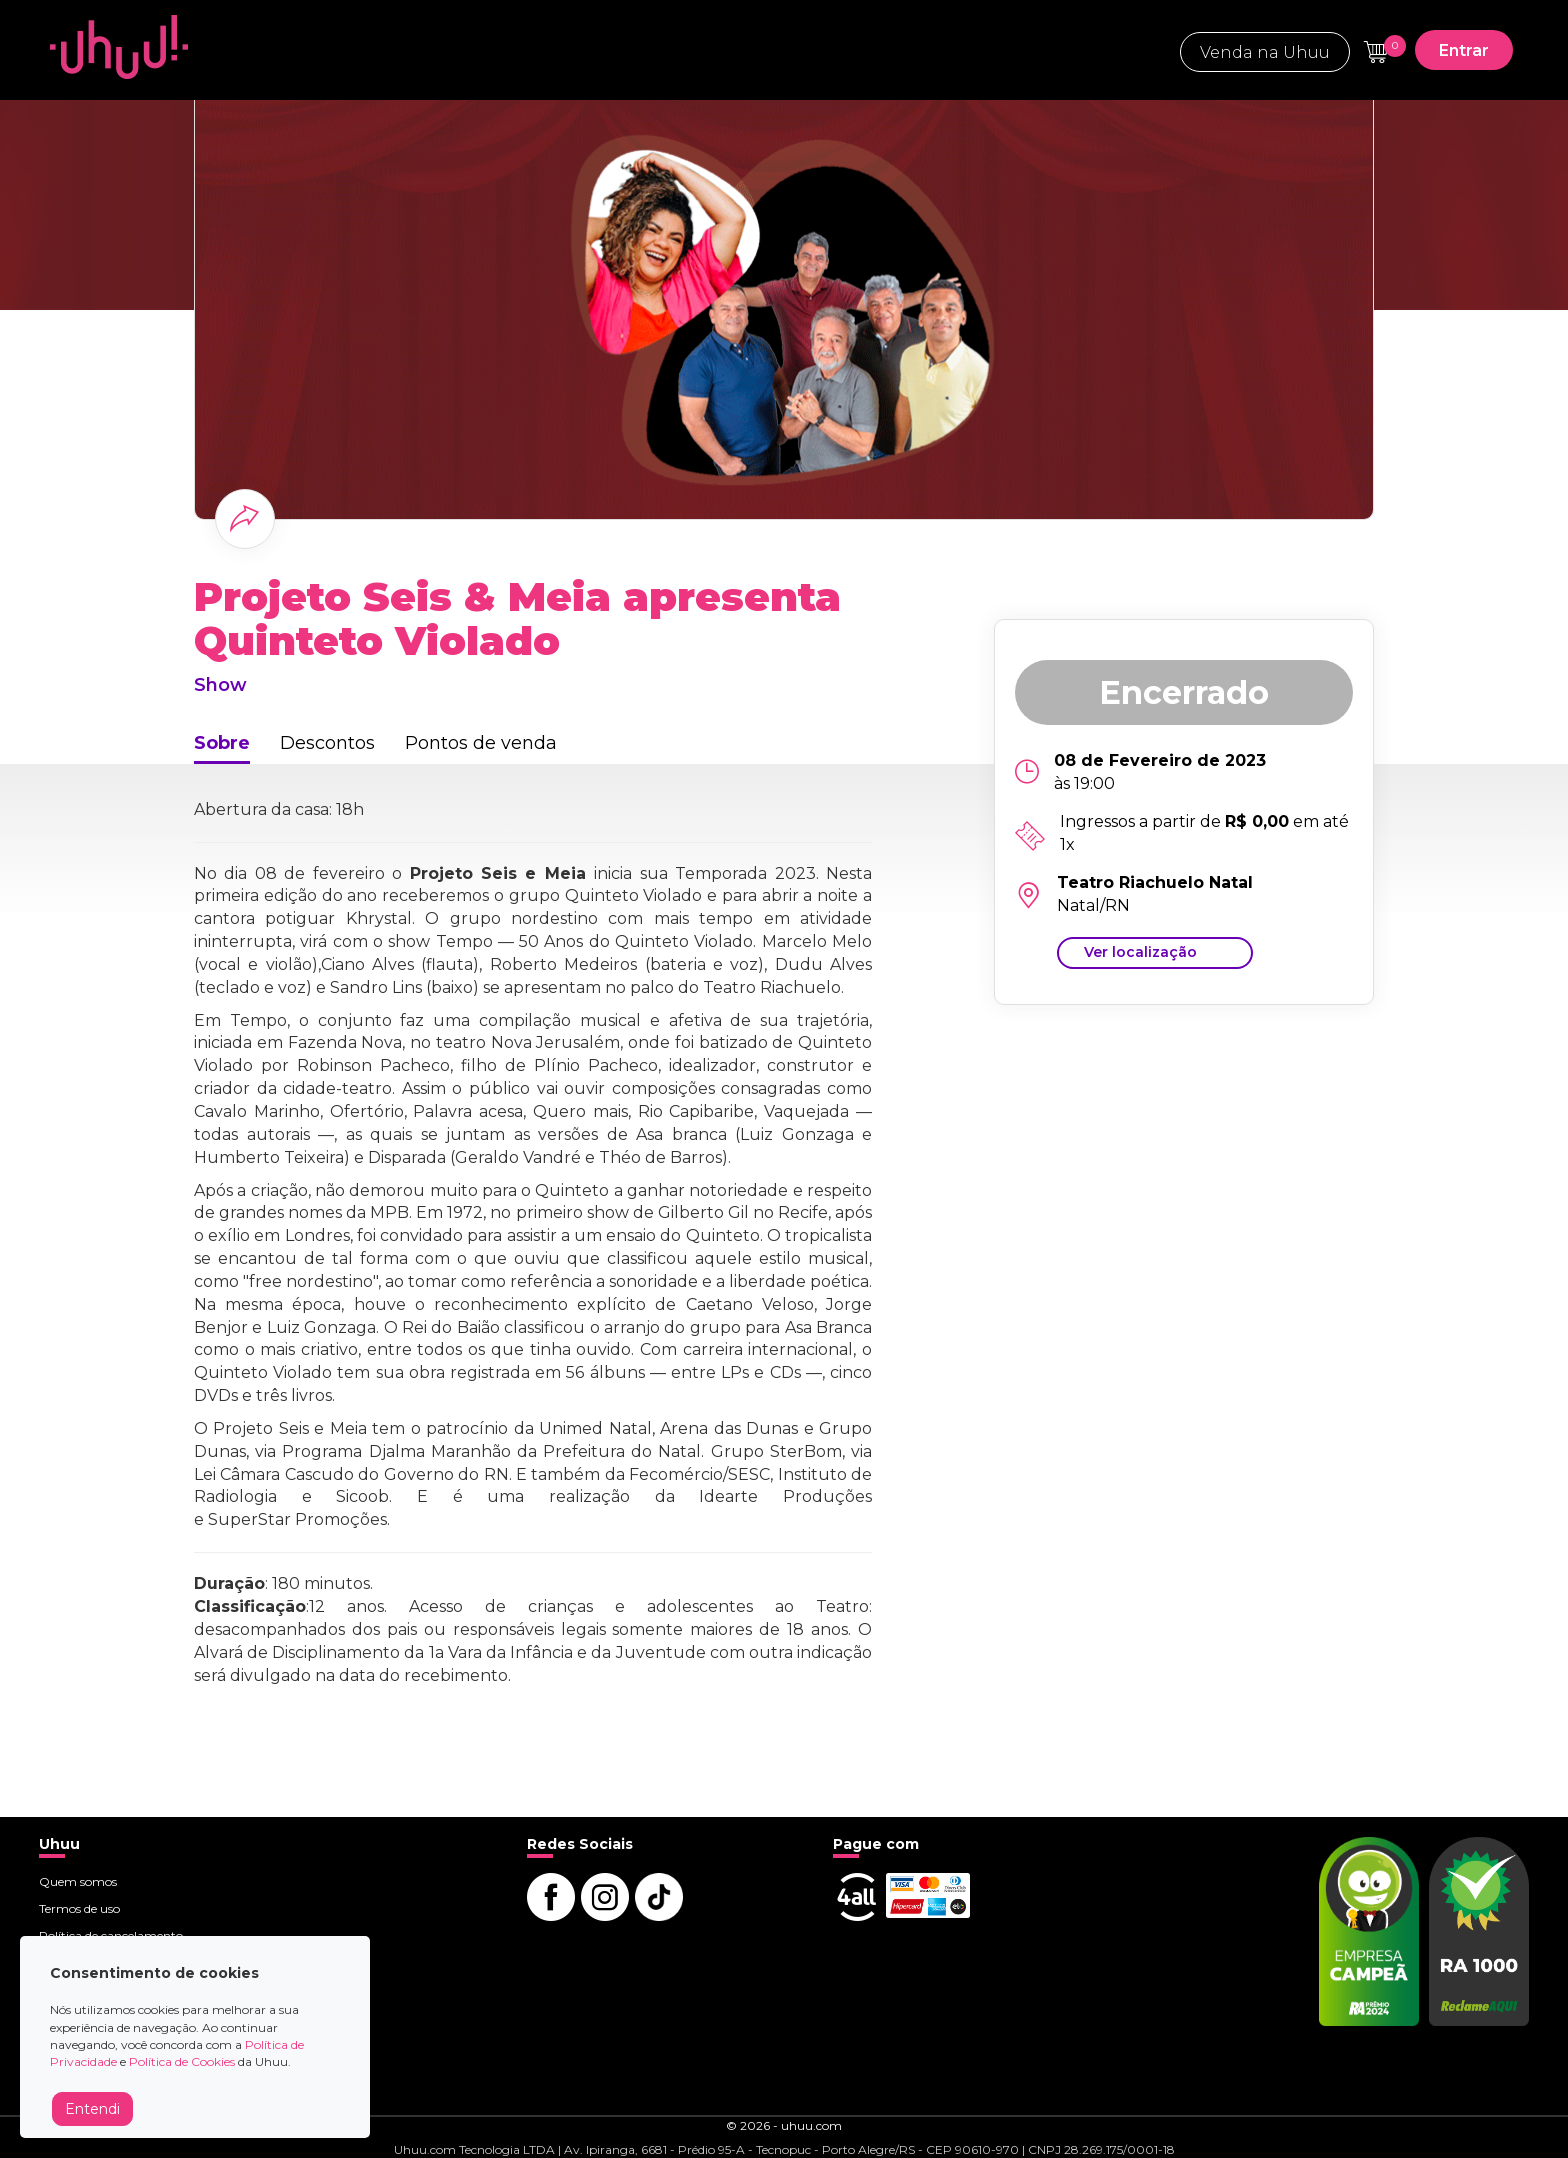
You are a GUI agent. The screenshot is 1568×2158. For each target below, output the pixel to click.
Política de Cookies (182, 2061)
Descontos (327, 743)
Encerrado (1184, 692)
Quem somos (78, 1881)
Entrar (1464, 50)
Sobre (222, 743)
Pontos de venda (481, 743)
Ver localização (1140, 952)
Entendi (92, 2109)
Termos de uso (79, 1908)
